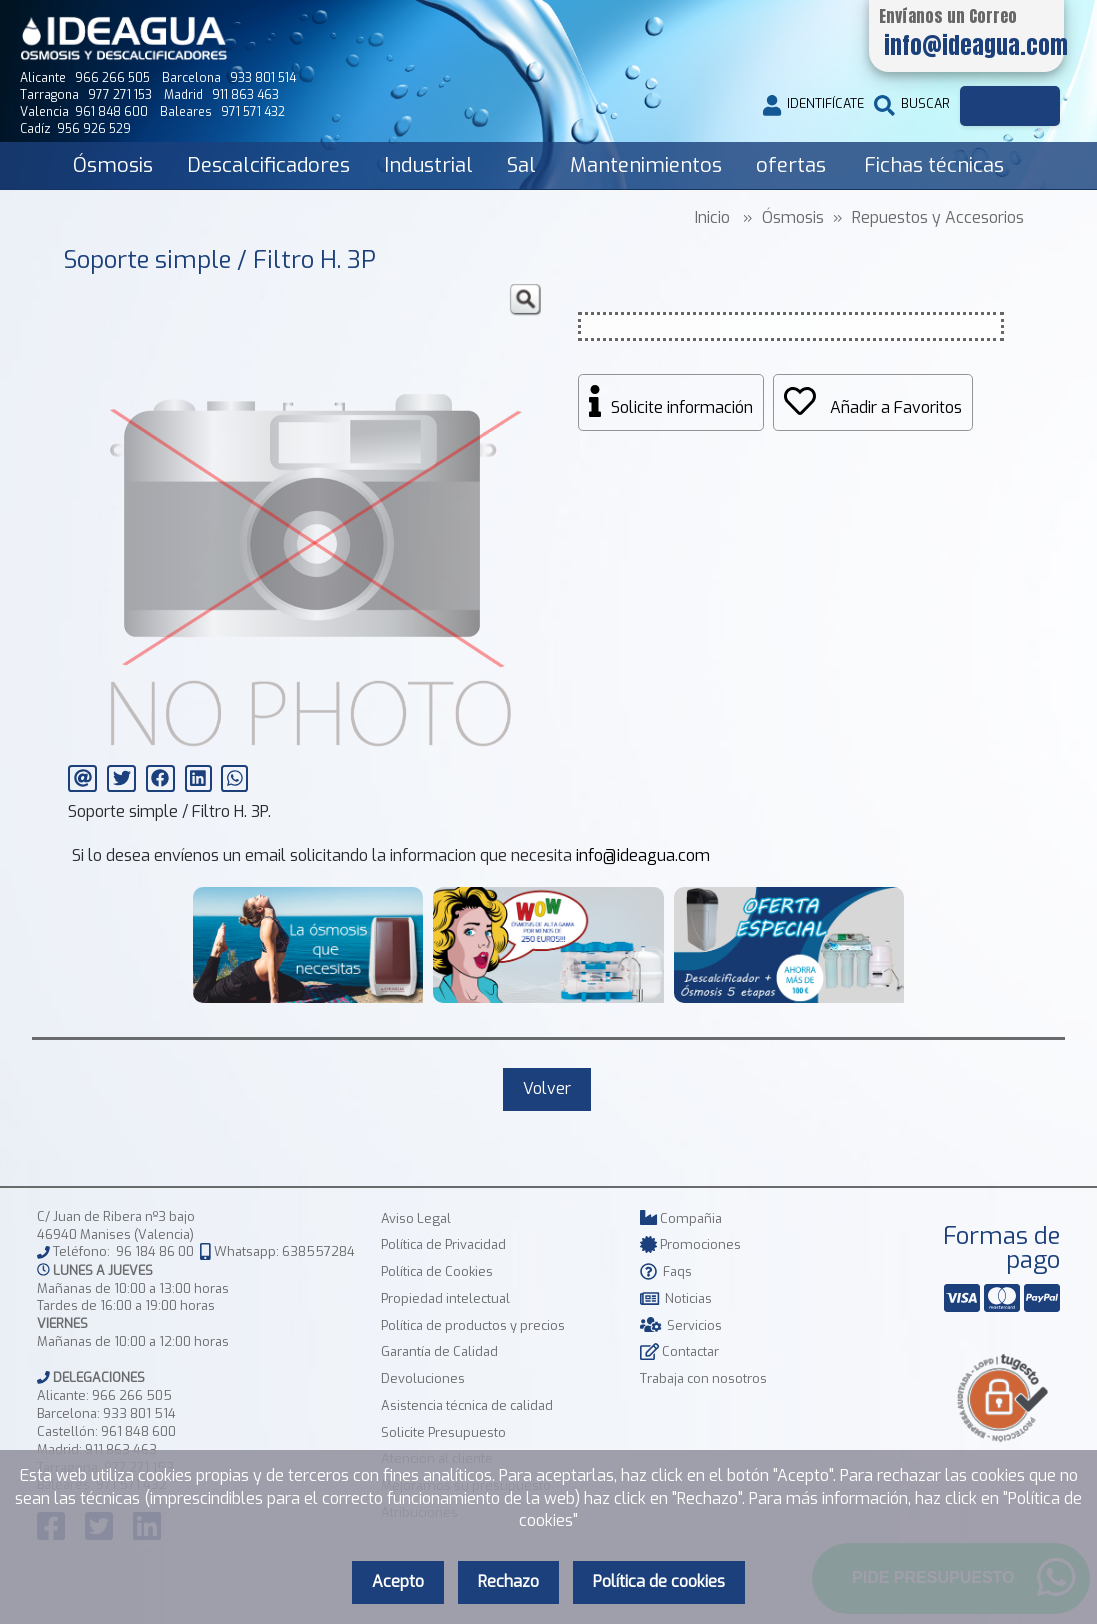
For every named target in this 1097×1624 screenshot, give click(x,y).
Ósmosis (113, 165)
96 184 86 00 (155, 1252)
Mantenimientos (646, 165)
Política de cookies (659, 1581)
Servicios (681, 1325)
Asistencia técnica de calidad (467, 1405)
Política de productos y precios (473, 1325)
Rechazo (508, 1581)
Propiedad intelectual (445, 1298)
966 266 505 (132, 1395)
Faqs (666, 1271)
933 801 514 (139, 1413)
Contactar (679, 1351)
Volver (547, 1088)
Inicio (712, 217)
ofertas (791, 165)
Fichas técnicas (934, 165)
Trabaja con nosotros (703, 1378)
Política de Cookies (437, 1271)
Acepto (398, 1581)
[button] (525, 300)
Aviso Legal (416, 1218)
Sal (521, 165)
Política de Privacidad (443, 1244)
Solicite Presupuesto (443, 1432)
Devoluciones (423, 1378)
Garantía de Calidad (439, 1351)
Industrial (428, 165)
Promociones (690, 1244)
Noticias (676, 1298)
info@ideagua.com (643, 855)
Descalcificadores (268, 165)
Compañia (681, 1218)
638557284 (318, 1252)
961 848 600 (138, 1431)
